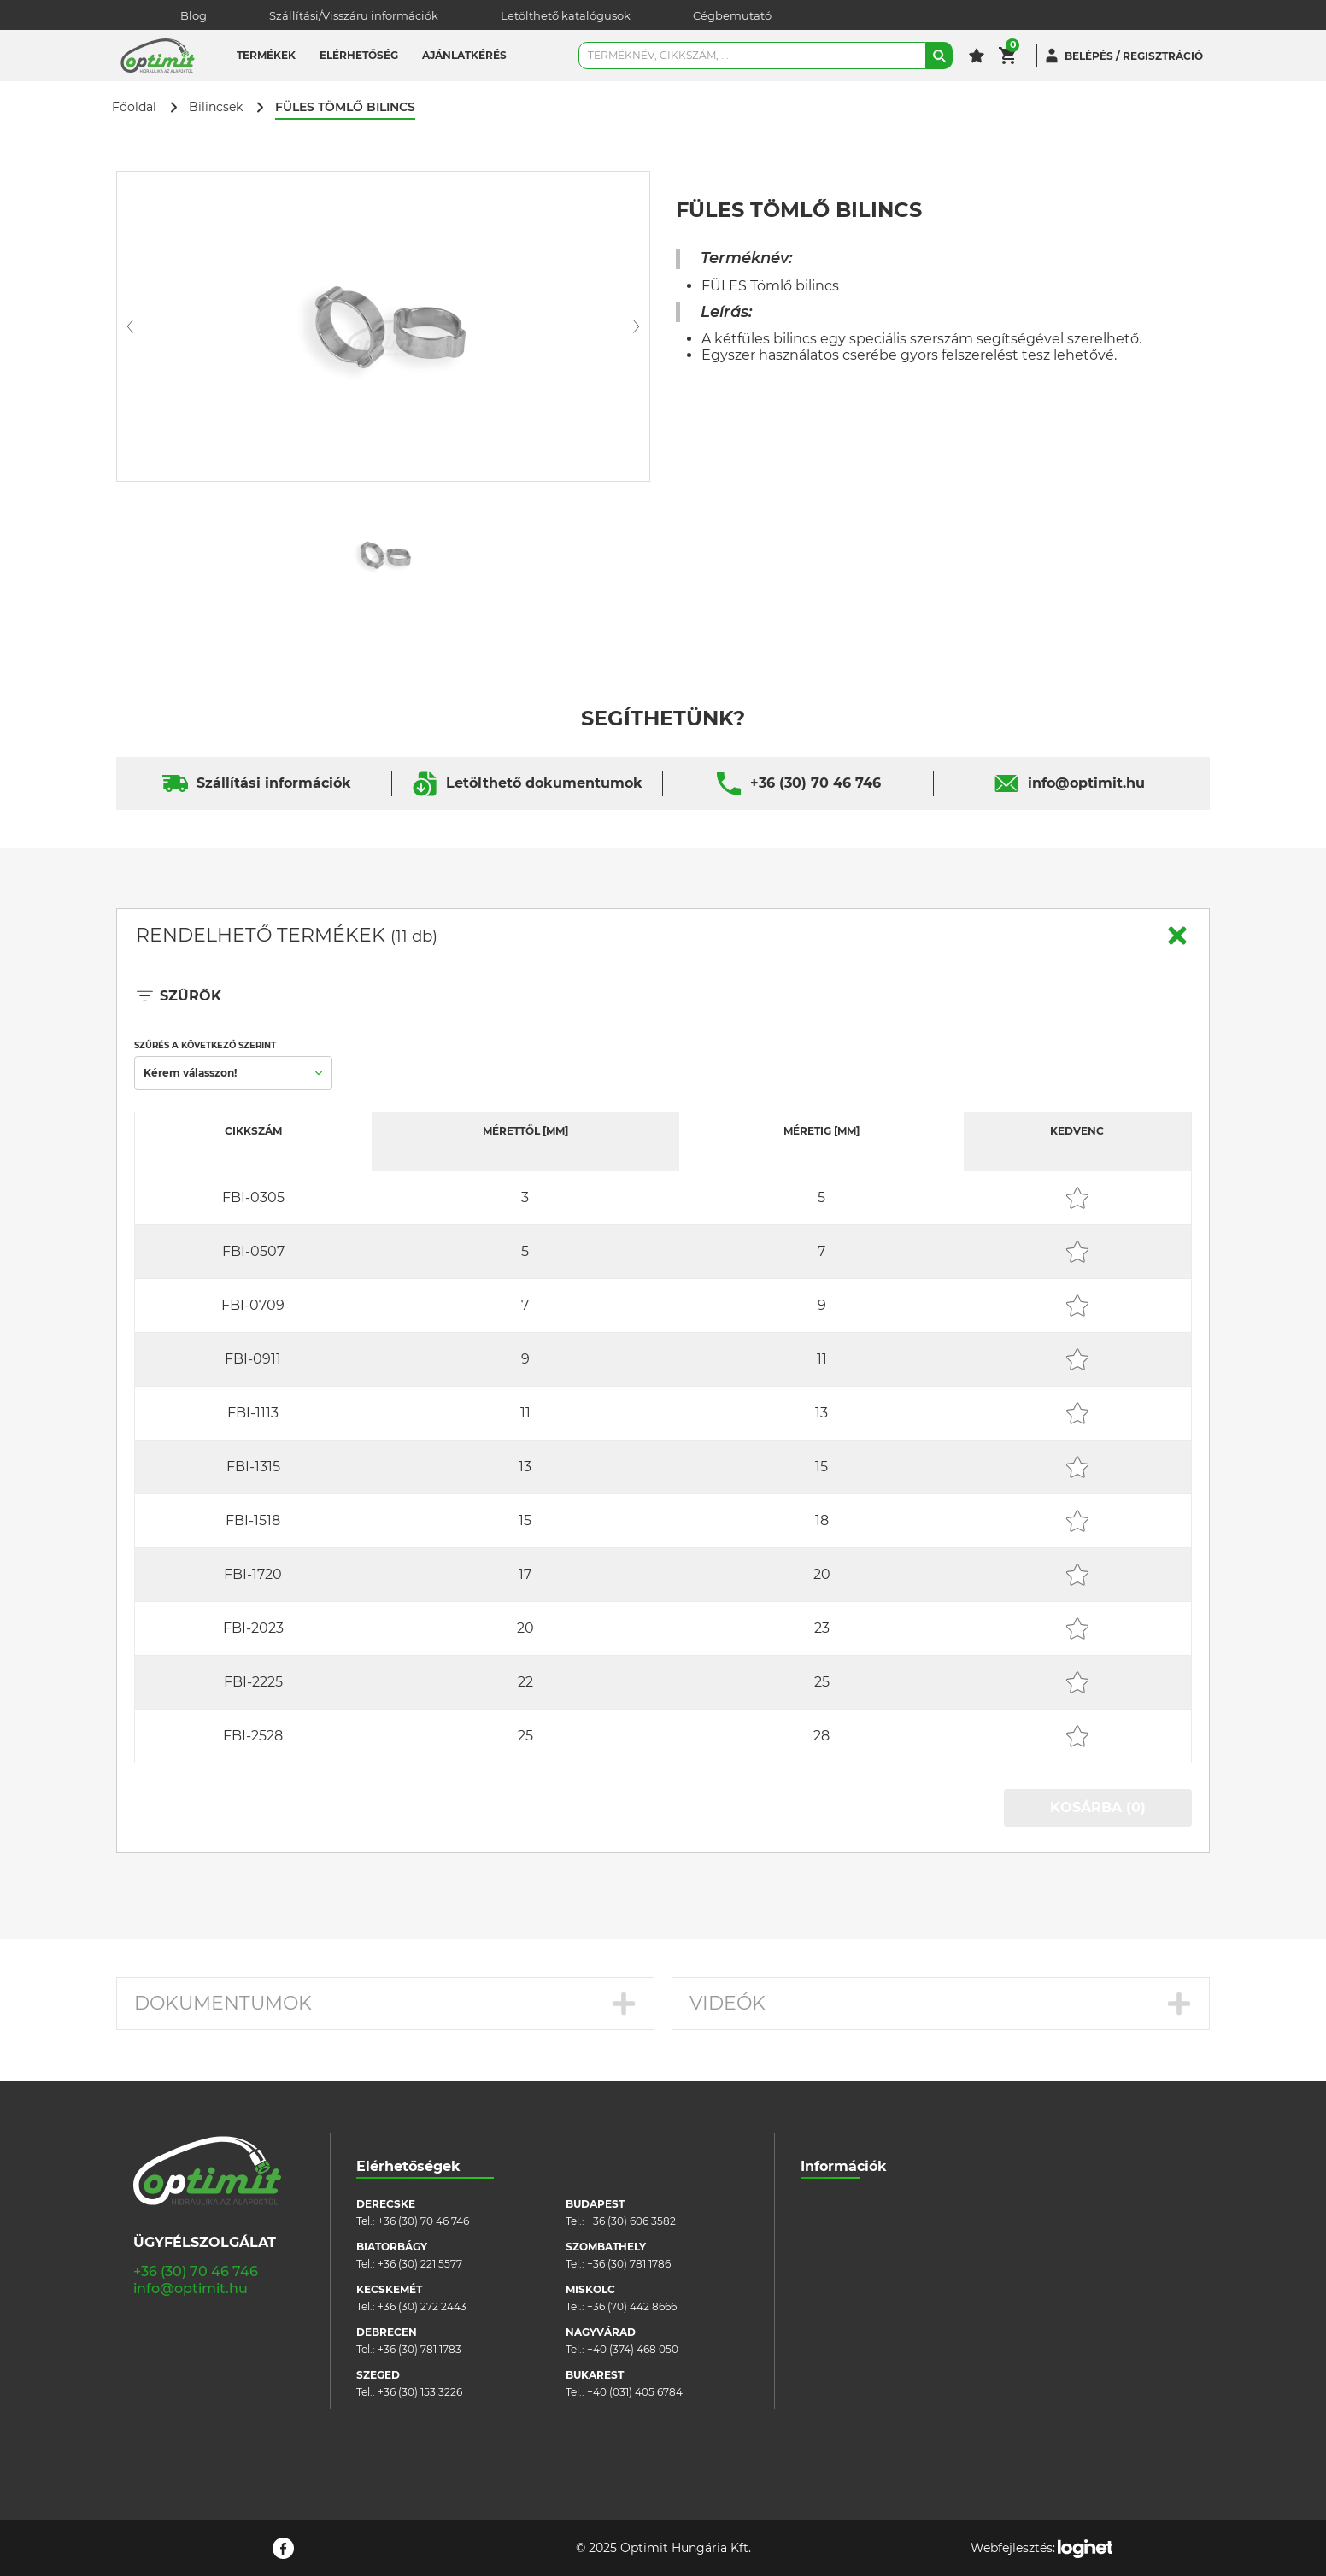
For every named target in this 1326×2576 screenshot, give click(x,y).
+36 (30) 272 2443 (422, 2306)
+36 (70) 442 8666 (632, 2306)
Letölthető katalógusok (566, 15)
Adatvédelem (835, 2306)
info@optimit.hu (1086, 783)
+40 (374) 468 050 (632, 2349)
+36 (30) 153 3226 (420, 2391)
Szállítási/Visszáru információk (353, 15)
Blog (193, 15)
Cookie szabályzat (846, 2280)
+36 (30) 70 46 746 (815, 783)
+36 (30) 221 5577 (420, 2263)
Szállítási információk (274, 783)
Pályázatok (829, 2332)
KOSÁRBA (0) (1098, 1807)
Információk (844, 2166)
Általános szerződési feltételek (877, 2255)
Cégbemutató (732, 15)
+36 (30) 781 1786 (629, 2263)
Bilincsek (216, 107)
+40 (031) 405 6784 (635, 2391)
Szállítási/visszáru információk (877, 2229)
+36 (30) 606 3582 (631, 2221)
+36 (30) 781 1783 (419, 2349)
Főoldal (134, 107)
